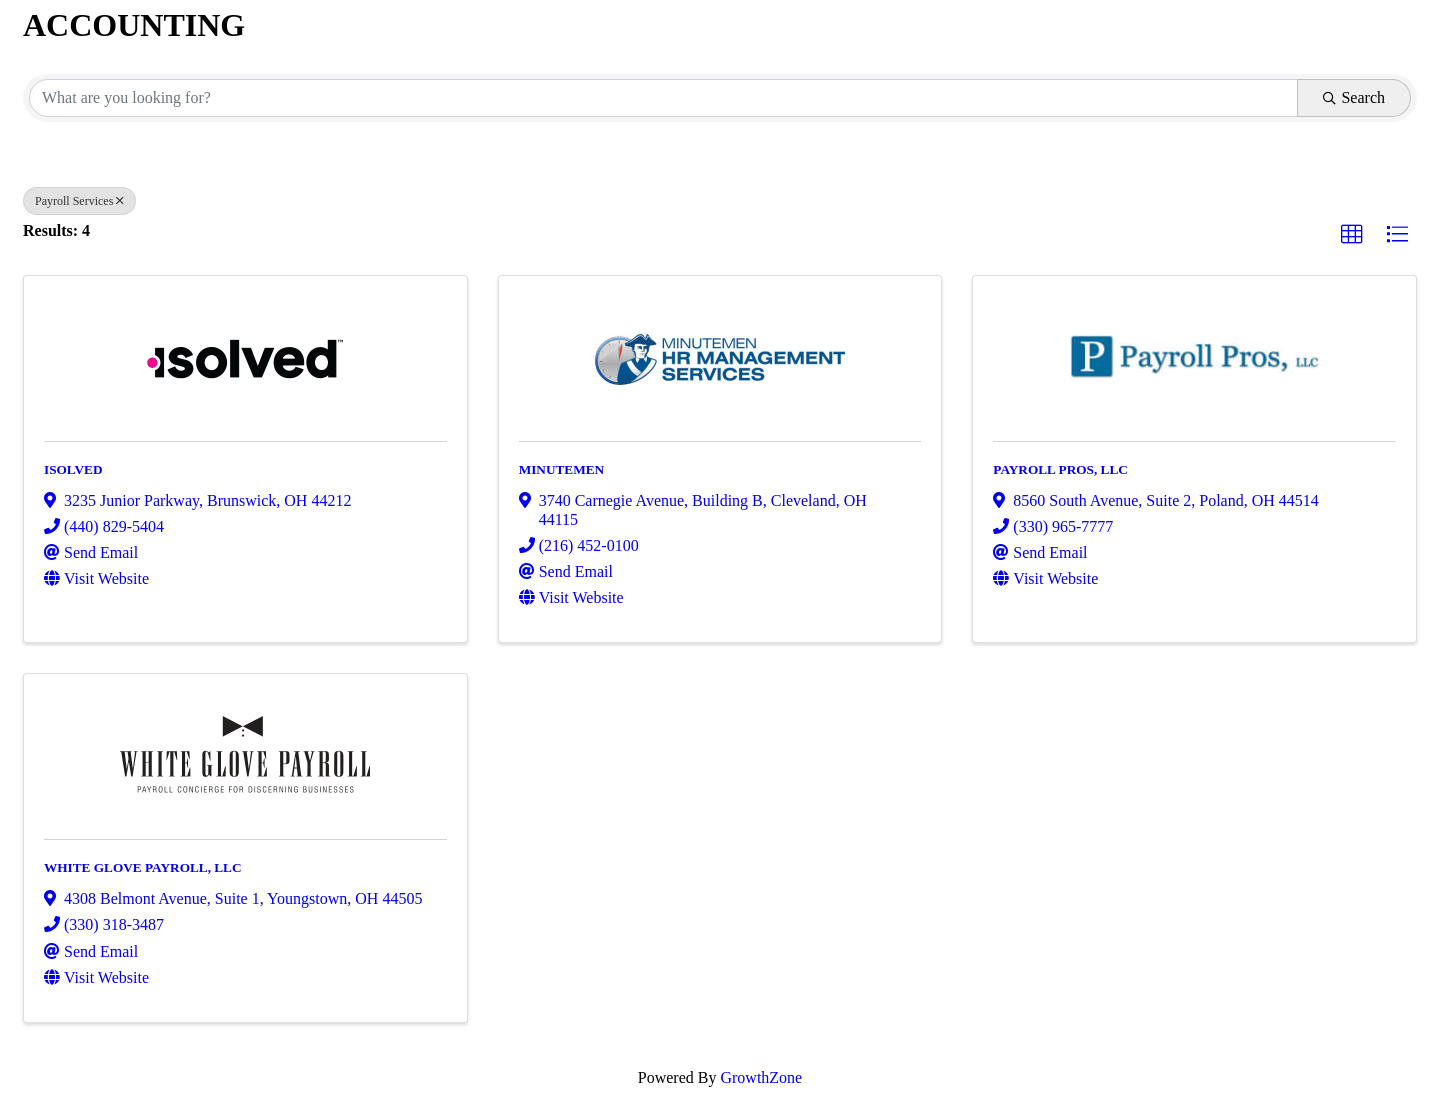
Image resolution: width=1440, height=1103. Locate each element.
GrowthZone (761, 1077)
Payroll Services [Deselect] (79, 201)
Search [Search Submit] (1354, 97)
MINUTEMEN (562, 469)
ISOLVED (73, 469)
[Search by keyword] (663, 98)
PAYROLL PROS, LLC (1060, 469)
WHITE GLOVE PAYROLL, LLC (143, 867)
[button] (1352, 235)
